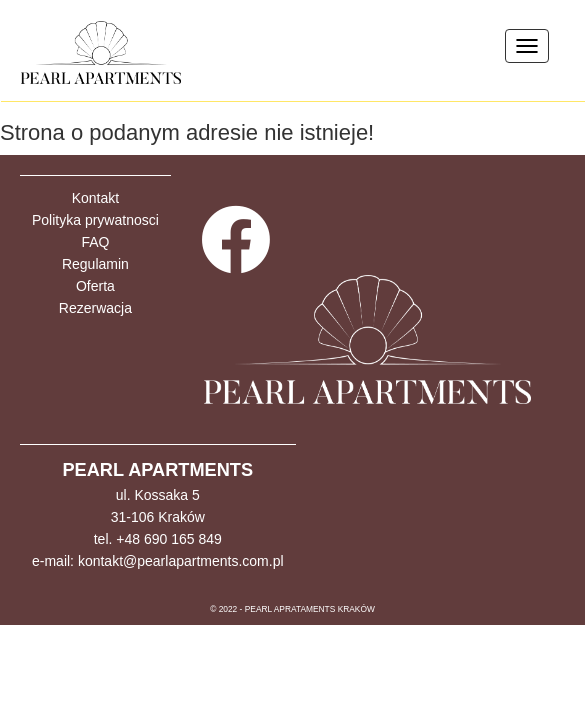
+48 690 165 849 (169, 539)
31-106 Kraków (158, 517)
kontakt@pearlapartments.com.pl (181, 561)
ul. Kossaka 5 (158, 495)
